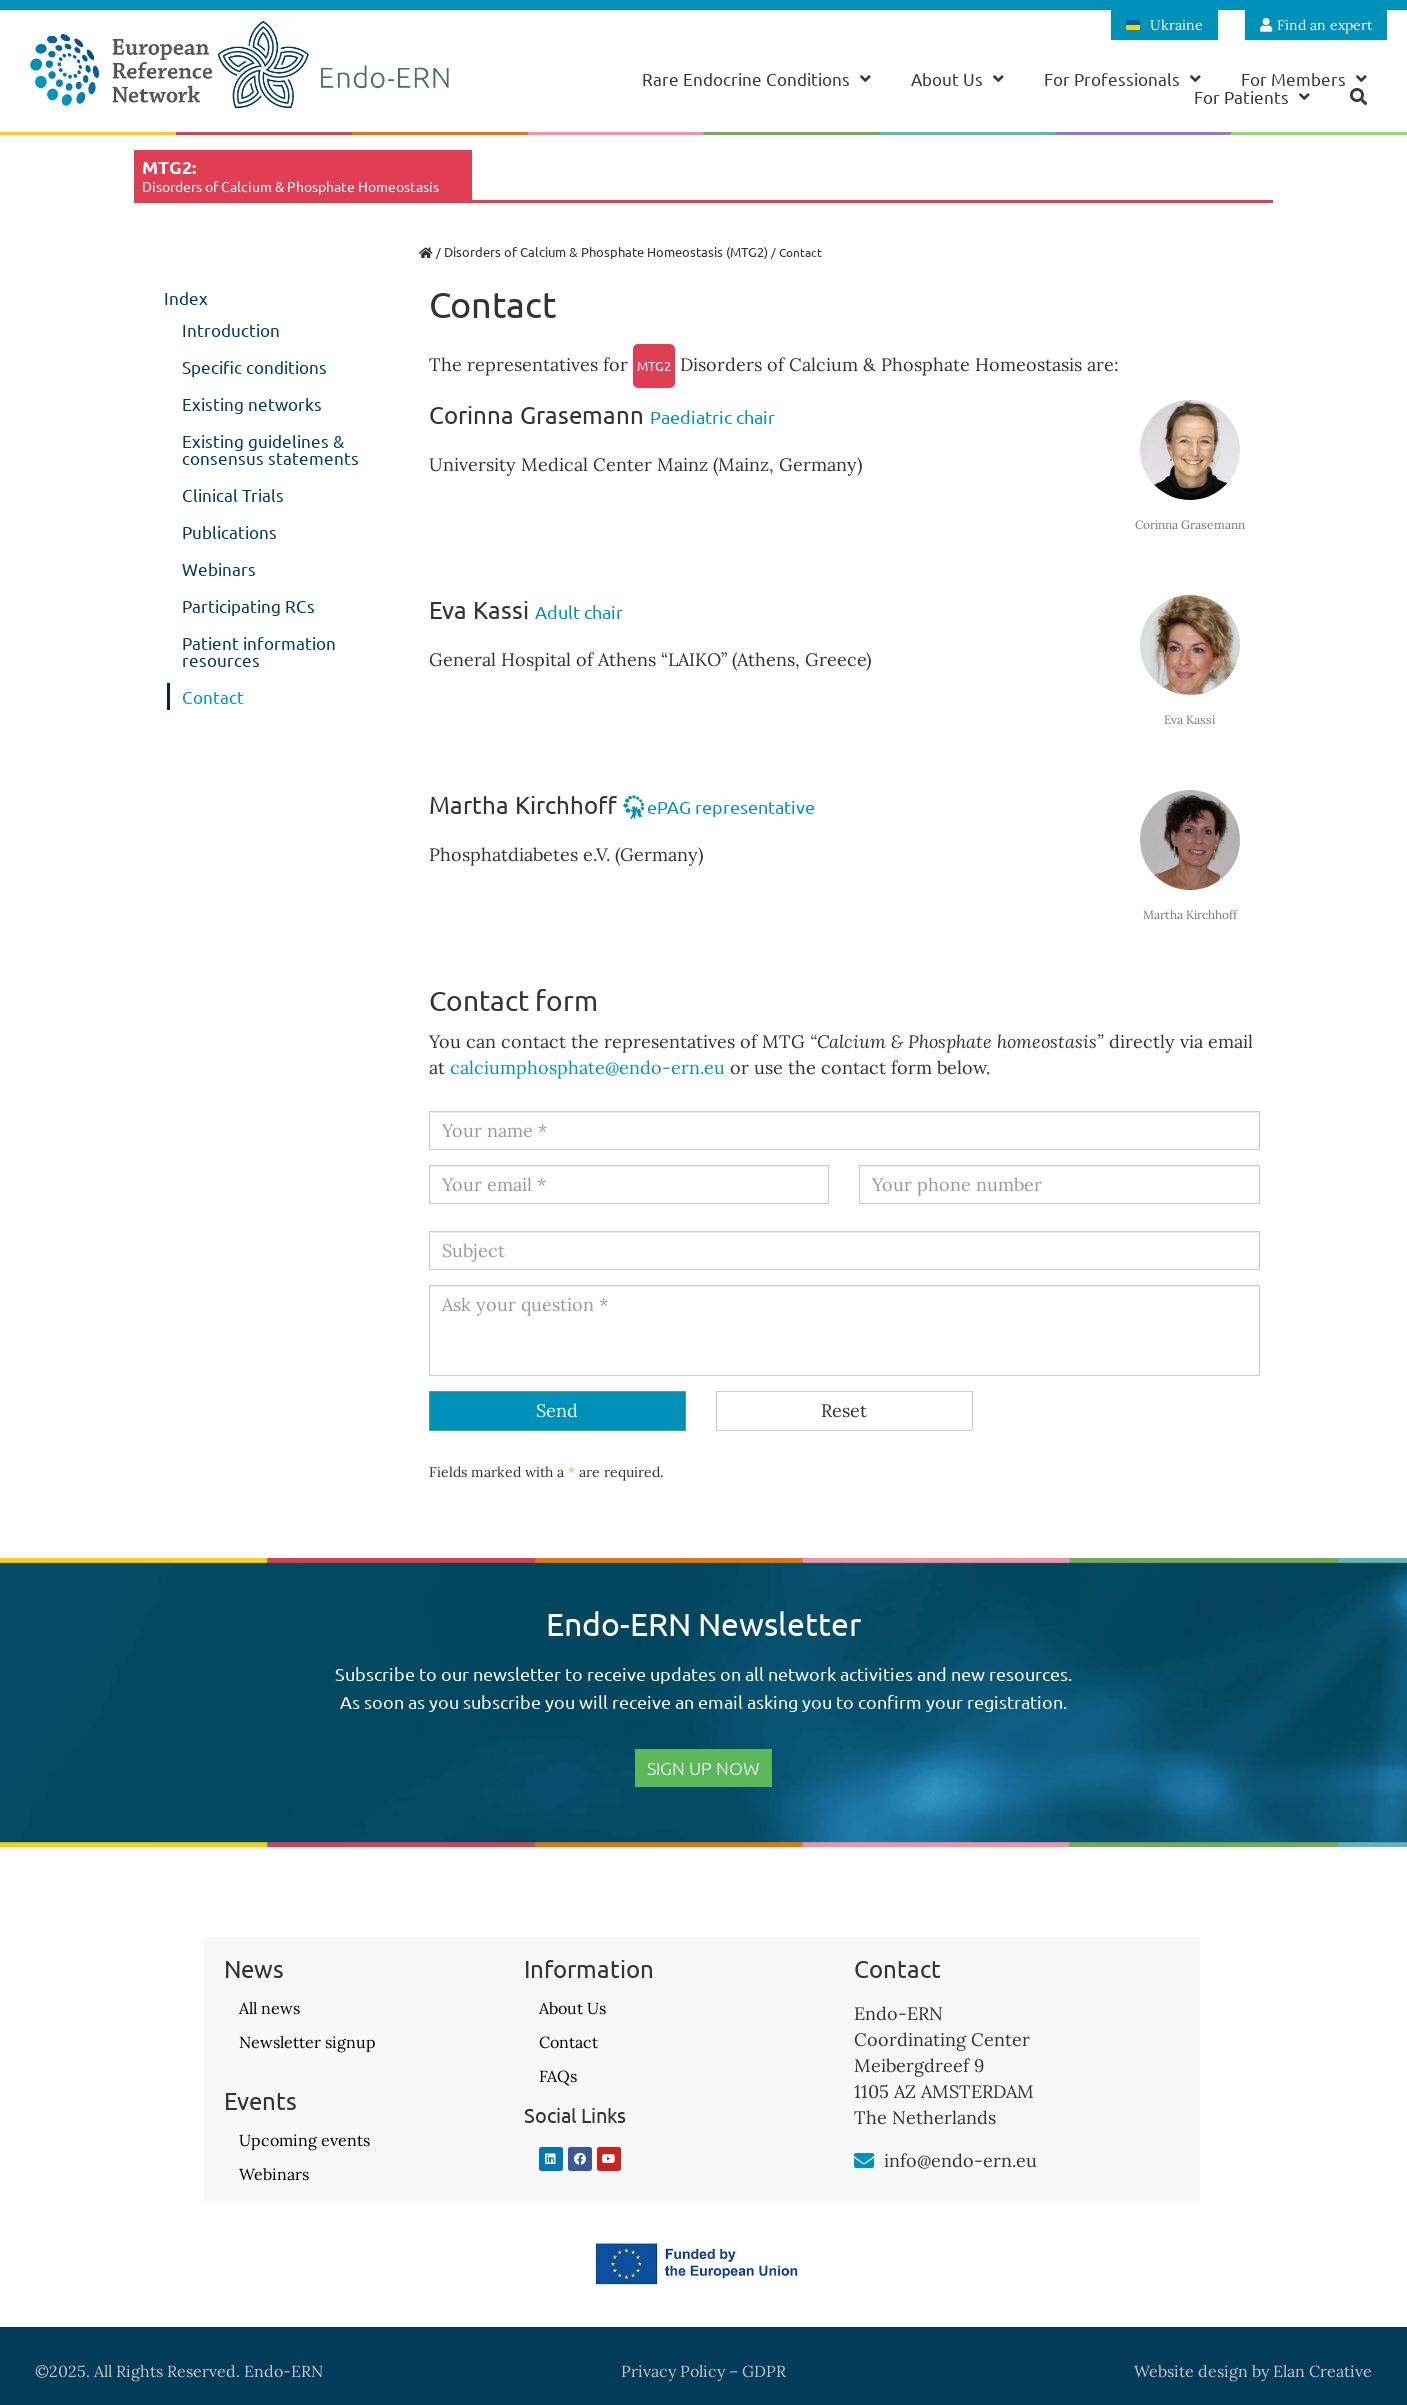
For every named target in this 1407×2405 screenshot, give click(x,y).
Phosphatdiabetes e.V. (519, 854)
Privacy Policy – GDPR (703, 2371)
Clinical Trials (233, 494)
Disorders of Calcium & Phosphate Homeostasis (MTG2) (606, 251)
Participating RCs (248, 605)
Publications (229, 531)
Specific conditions (254, 366)
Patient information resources (259, 651)
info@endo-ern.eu (960, 2160)
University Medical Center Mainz (568, 464)
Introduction (231, 329)
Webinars (219, 568)
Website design (1191, 2371)
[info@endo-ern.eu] (864, 2161)
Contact (213, 696)
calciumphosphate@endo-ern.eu (587, 1067)
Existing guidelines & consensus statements (270, 449)
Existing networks (252, 403)
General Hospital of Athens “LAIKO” (578, 659)
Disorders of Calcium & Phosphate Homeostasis (857, 364)
